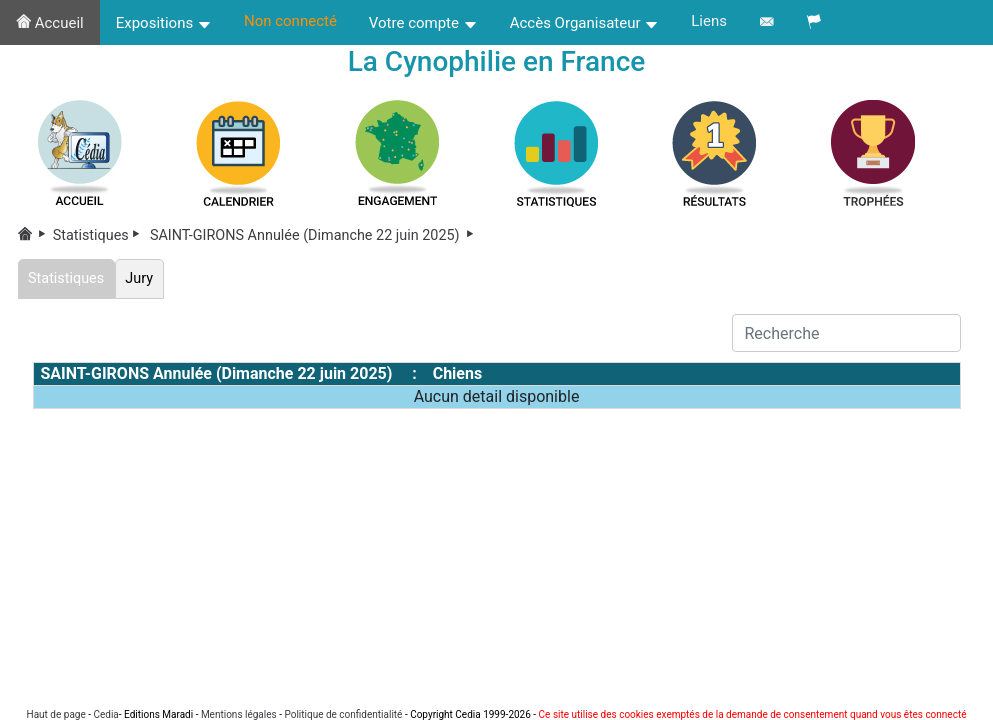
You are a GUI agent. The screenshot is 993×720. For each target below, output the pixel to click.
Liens (709, 21)
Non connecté (290, 21)
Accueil (50, 23)
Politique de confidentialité (343, 714)
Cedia (105, 714)
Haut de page (56, 714)
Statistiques (100, 235)
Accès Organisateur (585, 23)
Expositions (164, 23)
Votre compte (423, 23)
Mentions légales (239, 714)
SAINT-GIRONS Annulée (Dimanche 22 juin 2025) (313, 235)
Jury (139, 278)
